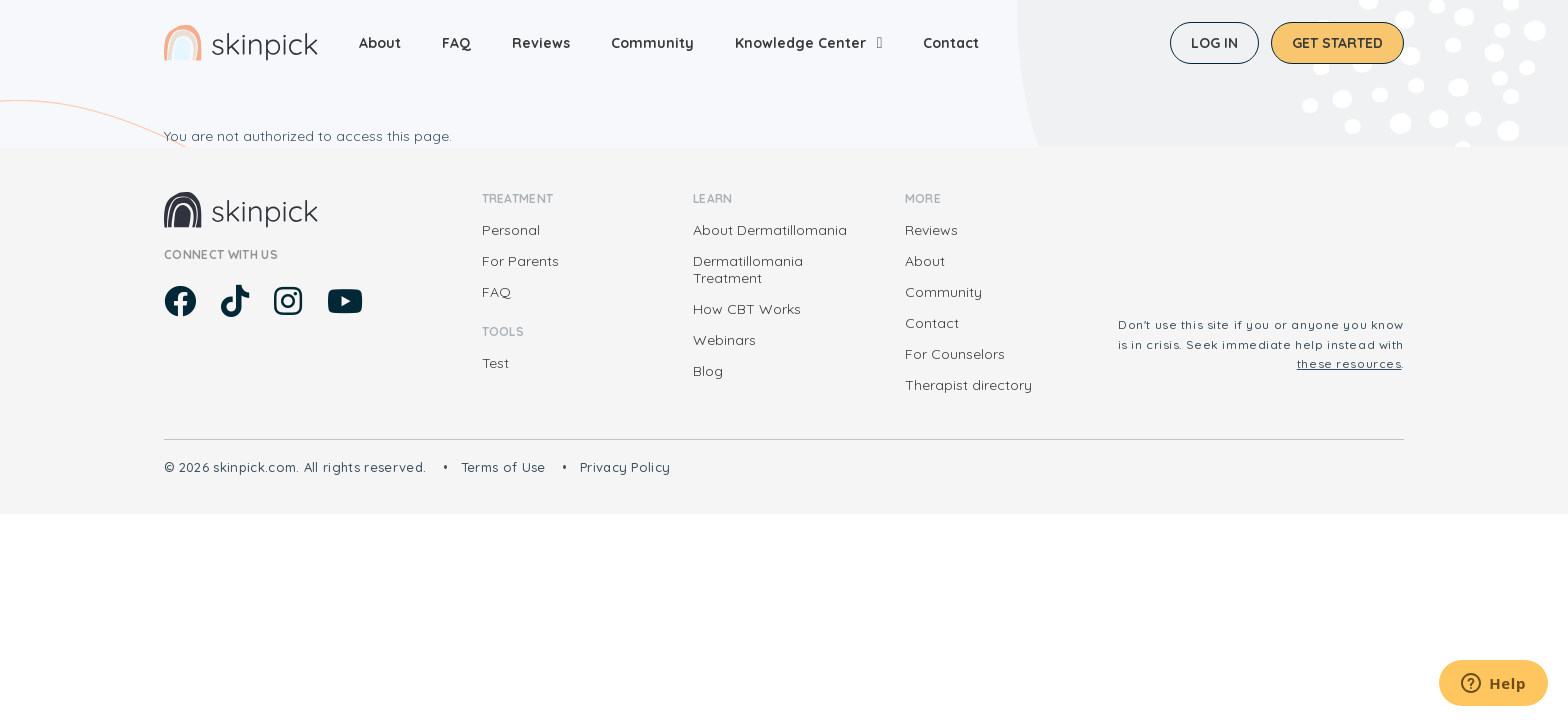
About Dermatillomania (770, 230)
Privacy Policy (625, 467)
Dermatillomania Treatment (748, 269)
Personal (511, 230)
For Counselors (955, 354)
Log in (1214, 43)
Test (495, 363)
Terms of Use (503, 467)
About (380, 43)
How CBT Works (747, 309)
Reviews (541, 43)
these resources (1349, 363)
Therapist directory (968, 385)
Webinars (724, 340)
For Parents (520, 261)
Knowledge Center (800, 43)
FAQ (456, 43)
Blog (708, 371)
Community (652, 43)
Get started (1337, 43)
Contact (951, 43)
